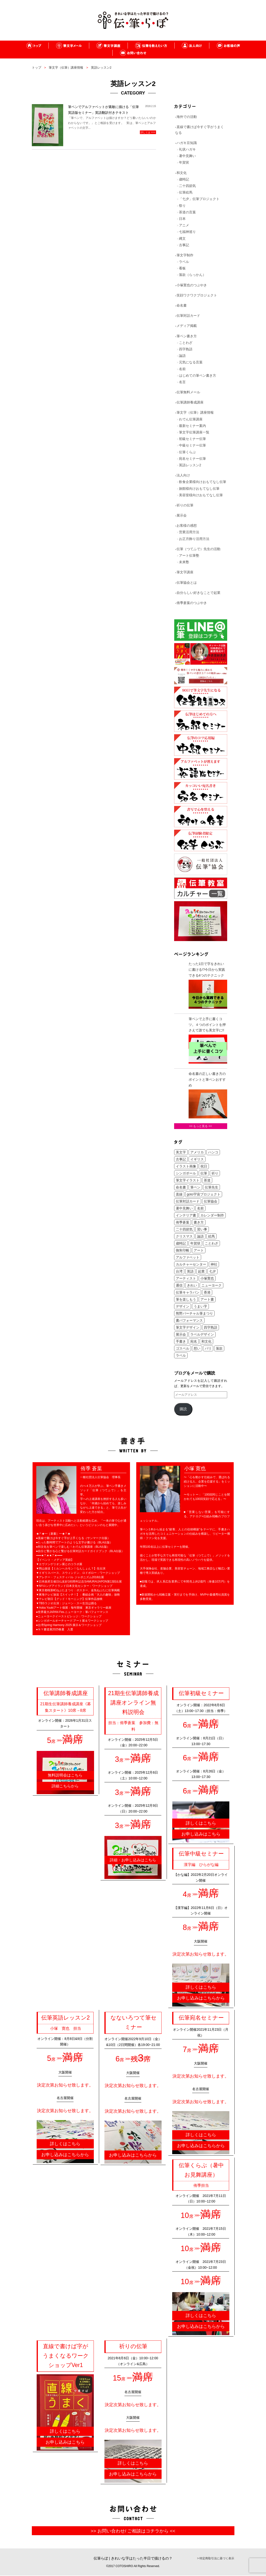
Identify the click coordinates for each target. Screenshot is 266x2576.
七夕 (212, 1271)
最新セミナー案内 (192, 426)
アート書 (207, 1299)
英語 (190, 1271)
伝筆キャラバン (187, 1292)
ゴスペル (182, 1348)
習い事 (202, 1229)
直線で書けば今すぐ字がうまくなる (199, 130)
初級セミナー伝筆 (192, 439)
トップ (36, 67)
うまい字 (200, 1306)
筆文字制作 (185, 255)
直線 (179, 1194)
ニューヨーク (211, 1285)
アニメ (184, 225)
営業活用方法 (189, 532)
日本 (182, 219)
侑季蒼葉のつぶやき (192, 603)
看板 (182, 268)
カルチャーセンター (191, 1264)
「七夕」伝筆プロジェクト (199, 199)
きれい (192, 1285)
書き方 (199, 1222)
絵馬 (211, 1236)
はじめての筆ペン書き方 (197, 375)
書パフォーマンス (189, 1320)
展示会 (182, 515)
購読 (183, 1409)
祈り (214, 1173)
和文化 (182, 173)
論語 (182, 356)
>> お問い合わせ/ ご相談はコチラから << (133, 2531)
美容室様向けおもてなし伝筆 (201, 495)
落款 (219, 1348)
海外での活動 (187, 117)
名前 (182, 369)
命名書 (182, 305)
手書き (181, 1341)
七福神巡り (187, 232)
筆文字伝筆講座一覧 (194, 432)
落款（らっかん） (192, 275)
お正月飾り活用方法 (194, 539)
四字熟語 (185, 349)
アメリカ (197, 1152)
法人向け (183, 475)
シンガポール (186, 1173)
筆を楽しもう (186, 1299)
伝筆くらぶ (187, 452)
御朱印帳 (182, 1250)
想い (197, 1348)
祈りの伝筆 (185, 505)
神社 (214, 1264)
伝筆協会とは (187, 582)
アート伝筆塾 (189, 555)
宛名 (193, 1341)
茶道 (207, 1180)
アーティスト (186, 1278)
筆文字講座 (185, 572)
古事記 (184, 245)
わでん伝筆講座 (191, 419)
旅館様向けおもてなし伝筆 (199, 488)
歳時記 (184, 179)
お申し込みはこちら (200, 1834)
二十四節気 (187, 186)
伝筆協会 (210, 1201)
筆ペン (195, 1187)
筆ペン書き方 (187, 336)
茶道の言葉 (187, 212)
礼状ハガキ (187, 149)
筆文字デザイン (187, 1327)
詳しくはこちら (201, 1823)
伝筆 (203, 1173)
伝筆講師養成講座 (190, 402)
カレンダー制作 (212, 1215)
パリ (208, 1348)
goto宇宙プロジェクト (203, 1194)
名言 (182, 382)
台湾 (179, 1271)
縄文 (182, 238)
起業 (201, 1271)
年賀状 (184, 162)
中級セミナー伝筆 (192, 445)
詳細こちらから (65, 1785)
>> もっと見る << (200, 1126)
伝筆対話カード (188, 315)
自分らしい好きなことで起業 (198, 593)
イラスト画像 (186, 1166)
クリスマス (184, 1236)
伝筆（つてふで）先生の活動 (198, 549)
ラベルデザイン (202, 1334)
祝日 (203, 1166)
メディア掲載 (187, 326)
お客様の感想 (187, 525)
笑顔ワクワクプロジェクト (197, 295)
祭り (182, 206)
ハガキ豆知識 (187, 143)
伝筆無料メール (188, 392)
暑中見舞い (187, 156)
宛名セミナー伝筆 (192, 459)
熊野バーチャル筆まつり (194, 1313)
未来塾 (184, 562)
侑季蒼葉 (182, 1222)
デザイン (182, 1306)
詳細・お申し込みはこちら (133, 1859)
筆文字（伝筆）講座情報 (66, 67)
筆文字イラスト (187, 1180)
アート (199, 1250)
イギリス (197, 1159)
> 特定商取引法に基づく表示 (215, 2559)
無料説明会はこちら (65, 1774)
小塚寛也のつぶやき (192, 285)
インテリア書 (186, 1215)
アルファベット (187, 1257)
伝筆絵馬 (185, 192)
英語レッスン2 (101, 67)
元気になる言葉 (191, 362)
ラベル (184, 262)
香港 (207, 1292)
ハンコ (213, 1152)
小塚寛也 (207, 1278)
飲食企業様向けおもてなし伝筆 (202, 482)
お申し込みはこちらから (201, 1998)
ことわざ (185, 343)
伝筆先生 (211, 1187)
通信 (179, 1285)
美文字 (181, 1152)
